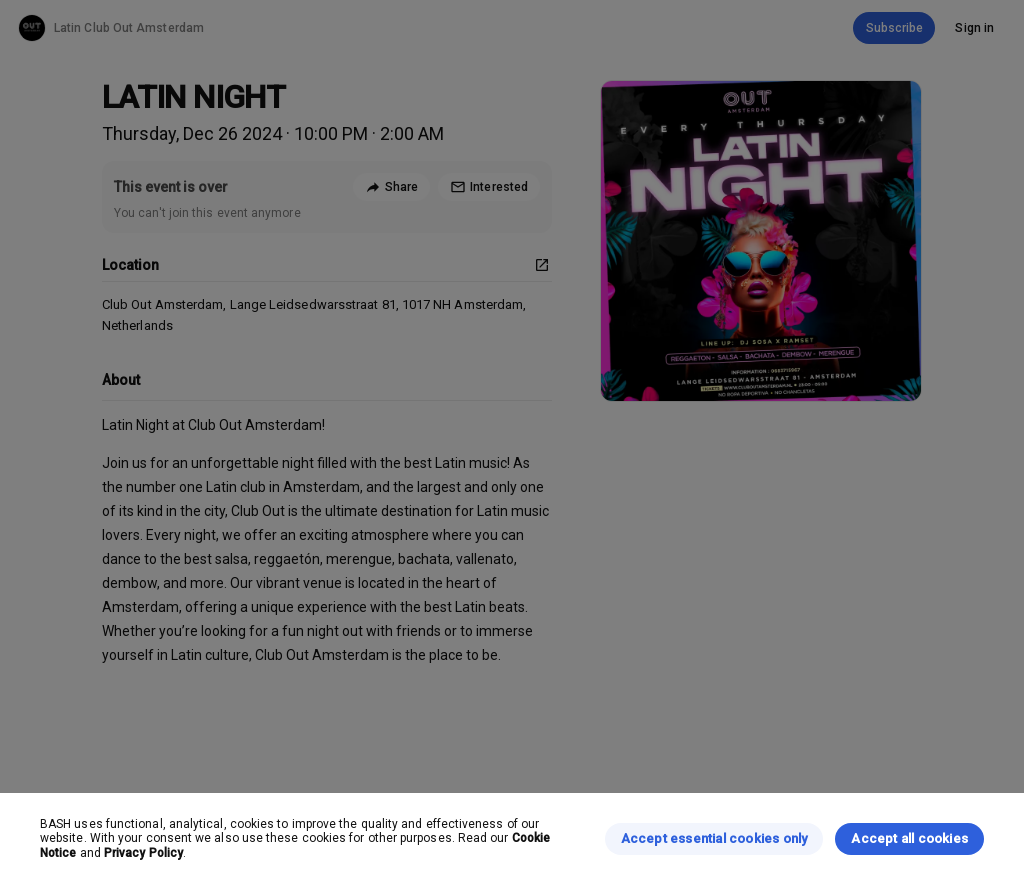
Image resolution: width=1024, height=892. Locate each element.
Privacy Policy (143, 853)
